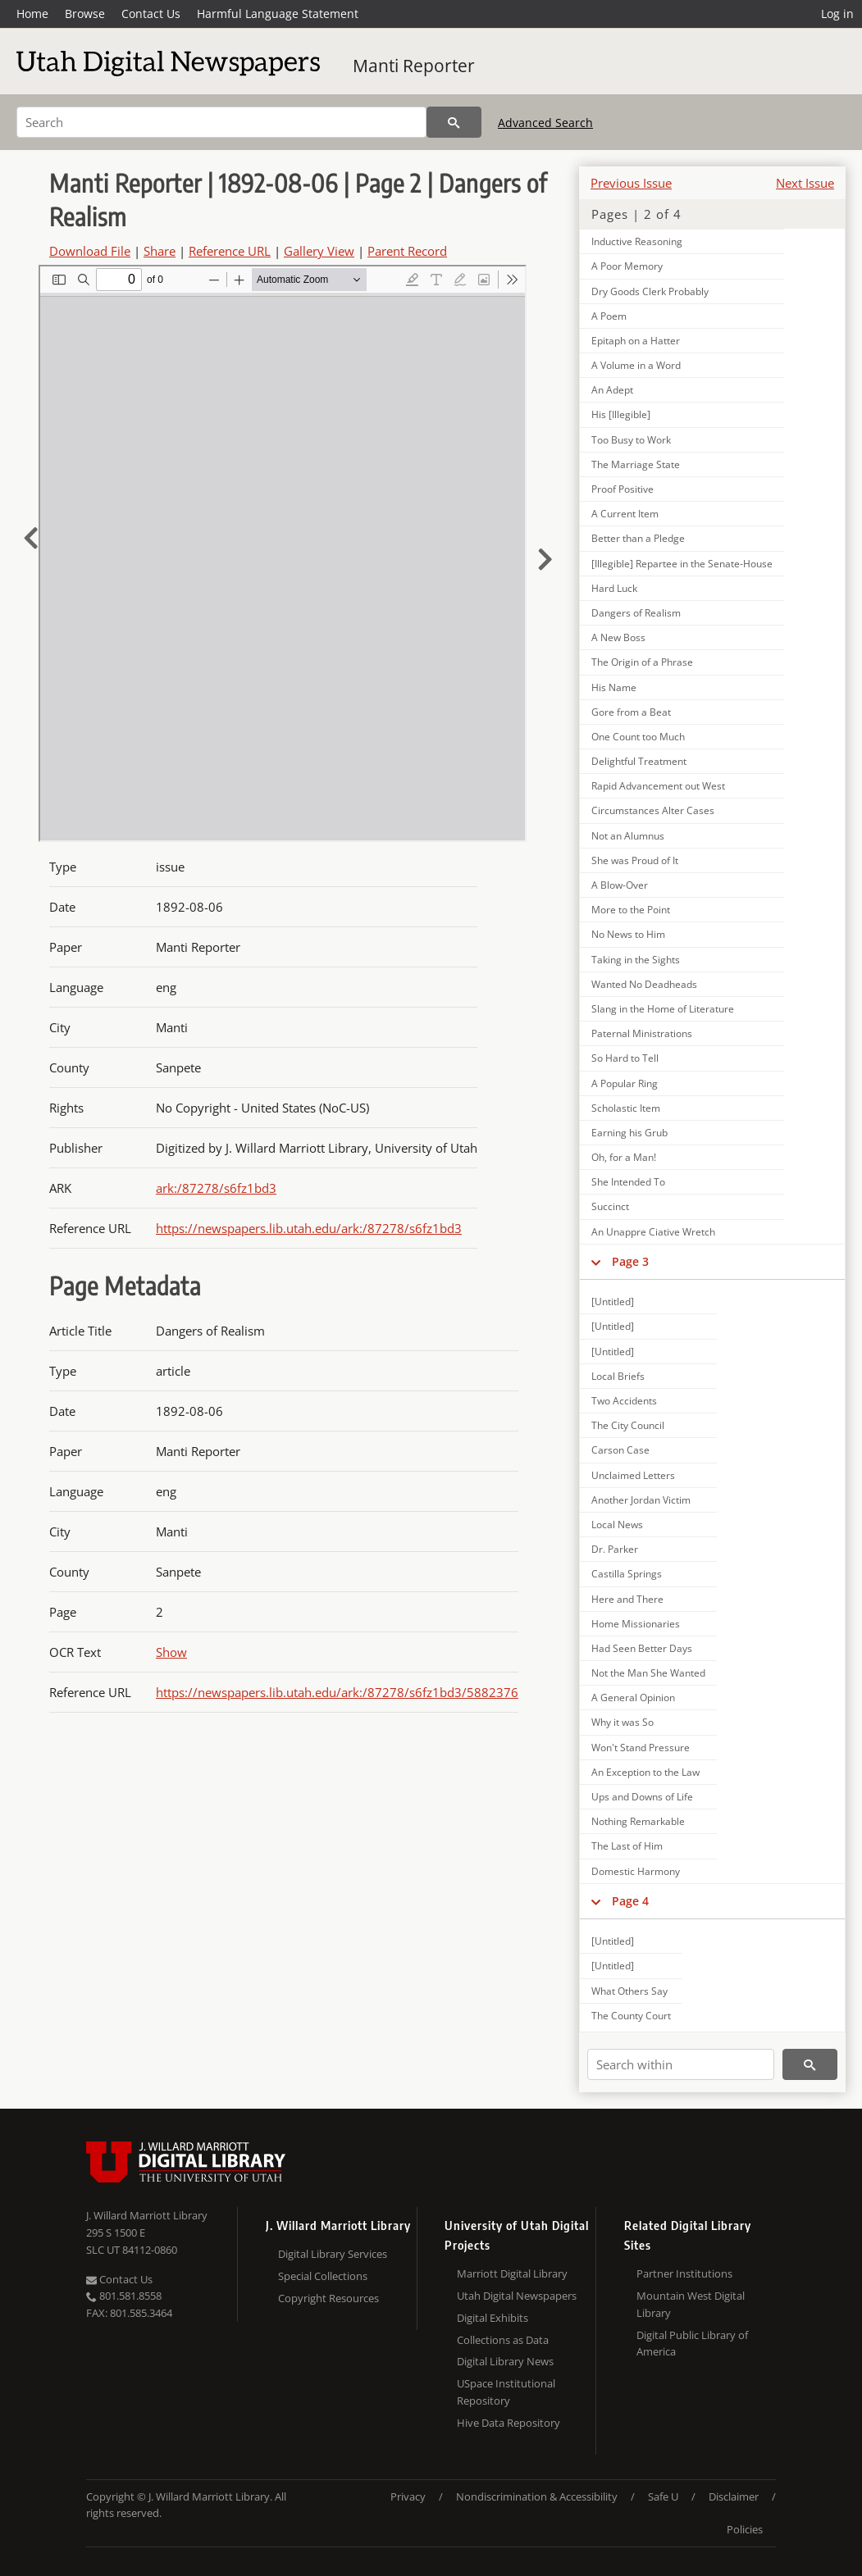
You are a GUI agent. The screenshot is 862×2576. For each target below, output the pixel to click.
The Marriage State (635, 464)
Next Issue (805, 183)
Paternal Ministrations (641, 1033)
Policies (745, 2529)
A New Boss (618, 637)
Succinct (610, 1206)
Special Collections (322, 2276)
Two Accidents (624, 1401)
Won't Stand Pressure (640, 1748)
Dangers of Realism (636, 613)
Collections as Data (503, 2340)
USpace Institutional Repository (506, 2392)
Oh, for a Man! (623, 1157)
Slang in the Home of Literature (662, 1009)
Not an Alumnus (627, 836)
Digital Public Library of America (692, 2344)
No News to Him (628, 934)
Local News (617, 1524)
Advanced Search (545, 122)
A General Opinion (633, 1697)
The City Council (627, 1425)
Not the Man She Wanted (648, 1673)
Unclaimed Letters (633, 1475)
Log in (837, 13)
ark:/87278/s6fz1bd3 (216, 1188)
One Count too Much (638, 737)
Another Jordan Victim (641, 1500)
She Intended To (628, 1182)
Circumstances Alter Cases (652, 810)
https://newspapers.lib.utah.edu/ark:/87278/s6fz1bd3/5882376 (337, 1692)
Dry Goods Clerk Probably (650, 291)
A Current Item (625, 514)
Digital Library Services (332, 2253)
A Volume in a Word (636, 365)
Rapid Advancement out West (658, 786)
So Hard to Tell (625, 1058)
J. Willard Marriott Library (147, 2215)
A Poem (609, 316)
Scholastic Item (625, 1108)
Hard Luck (614, 588)
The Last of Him (627, 1846)
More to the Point (630, 910)
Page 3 (630, 1261)
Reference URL (230, 251)
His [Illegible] (620, 414)
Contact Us (150, 13)
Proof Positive (622, 489)
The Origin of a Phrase (642, 662)
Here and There (627, 1599)
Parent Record (407, 251)
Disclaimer (734, 2496)
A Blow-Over (619, 885)
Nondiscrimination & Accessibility (537, 2496)
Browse (85, 13)
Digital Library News (505, 2361)
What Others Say (629, 1991)
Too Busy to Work (631, 440)
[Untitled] (612, 1301)
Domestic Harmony (635, 1871)
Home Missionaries (635, 1624)
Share (160, 251)
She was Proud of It (634, 860)
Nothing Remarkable (638, 1821)
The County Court (631, 2016)
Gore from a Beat (631, 712)
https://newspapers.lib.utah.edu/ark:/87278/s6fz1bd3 (309, 1228)
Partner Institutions (684, 2273)
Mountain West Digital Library (690, 2304)
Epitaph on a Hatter (635, 341)
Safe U (663, 2496)
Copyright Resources (328, 2298)
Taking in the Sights (635, 960)
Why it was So (622, 1722)
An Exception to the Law (645, 1772)
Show (171, 1652)
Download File (89, 251)
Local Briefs (618, 1376)
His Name (613, 687)
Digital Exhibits (492, 2317)
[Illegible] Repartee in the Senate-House (682, 564)
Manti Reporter (414, 65)
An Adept (612, 390)
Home (32, 13)
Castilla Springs (626, 1574)
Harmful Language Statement (277, 13)
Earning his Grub (629, 1133)
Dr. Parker (614, 1549)
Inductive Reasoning (636, 241)
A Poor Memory (627, 266)
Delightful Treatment (638, 761)
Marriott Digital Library (512, 2273)
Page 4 (630, 1901)
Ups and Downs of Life (642, 1797)
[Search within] (680, 2064)
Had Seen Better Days (641, 1648)
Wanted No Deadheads (644, 984)
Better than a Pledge (638, 538)
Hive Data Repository (508, 2422)
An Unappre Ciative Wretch (653, 1232)
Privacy (408, 2496)
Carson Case (620, 1450)
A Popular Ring (624, 1083)
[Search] (221, 122)
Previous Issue (631, 183)
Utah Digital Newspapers (517, 2295)
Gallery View (319, 251)
